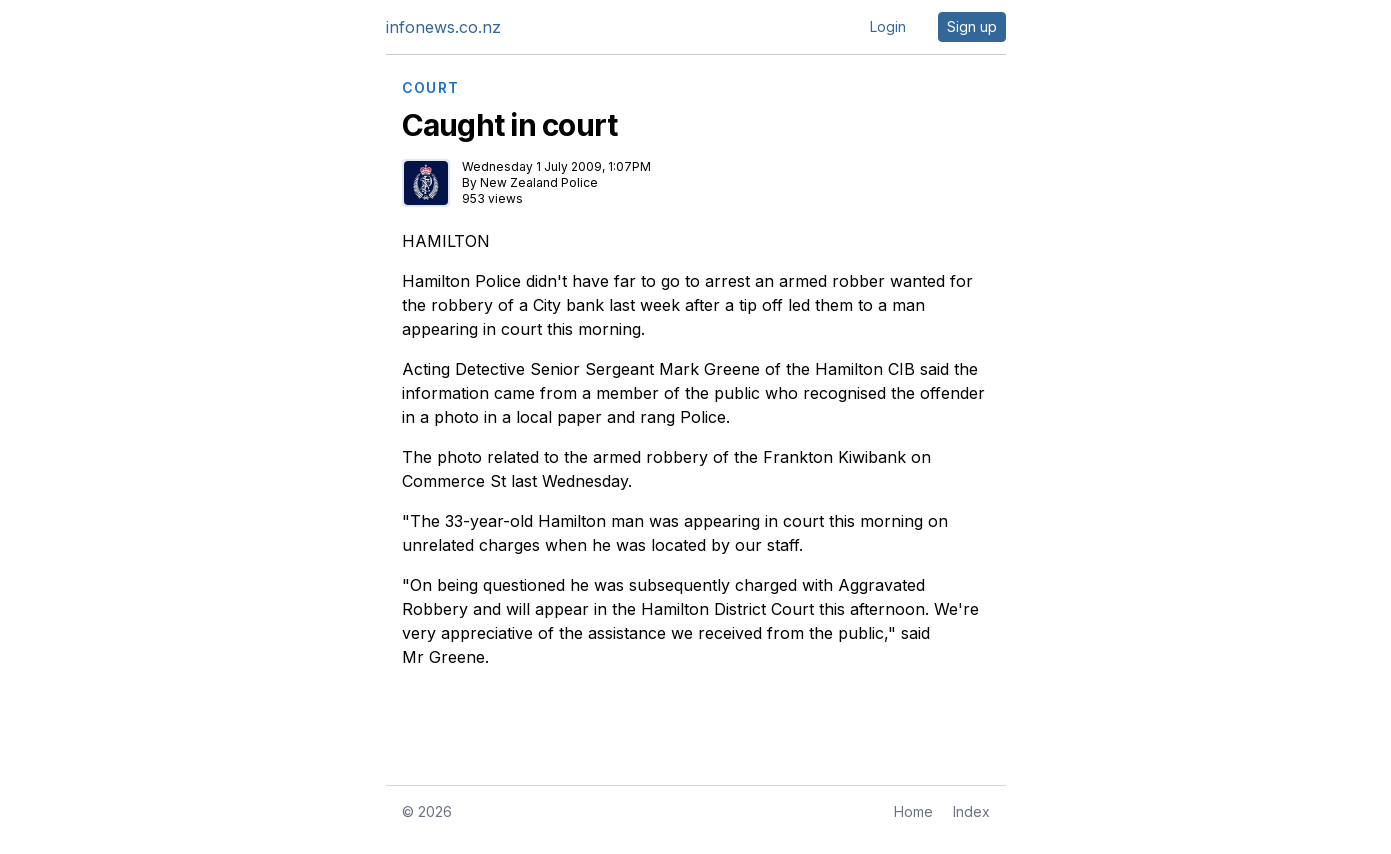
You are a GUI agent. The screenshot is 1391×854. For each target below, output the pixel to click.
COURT (431, 88)
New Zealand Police (539, 182)
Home (913, 811)
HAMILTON (446, 241)
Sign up (972, 26)
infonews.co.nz (443, 27)
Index (971, 811)
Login (888, 26)
